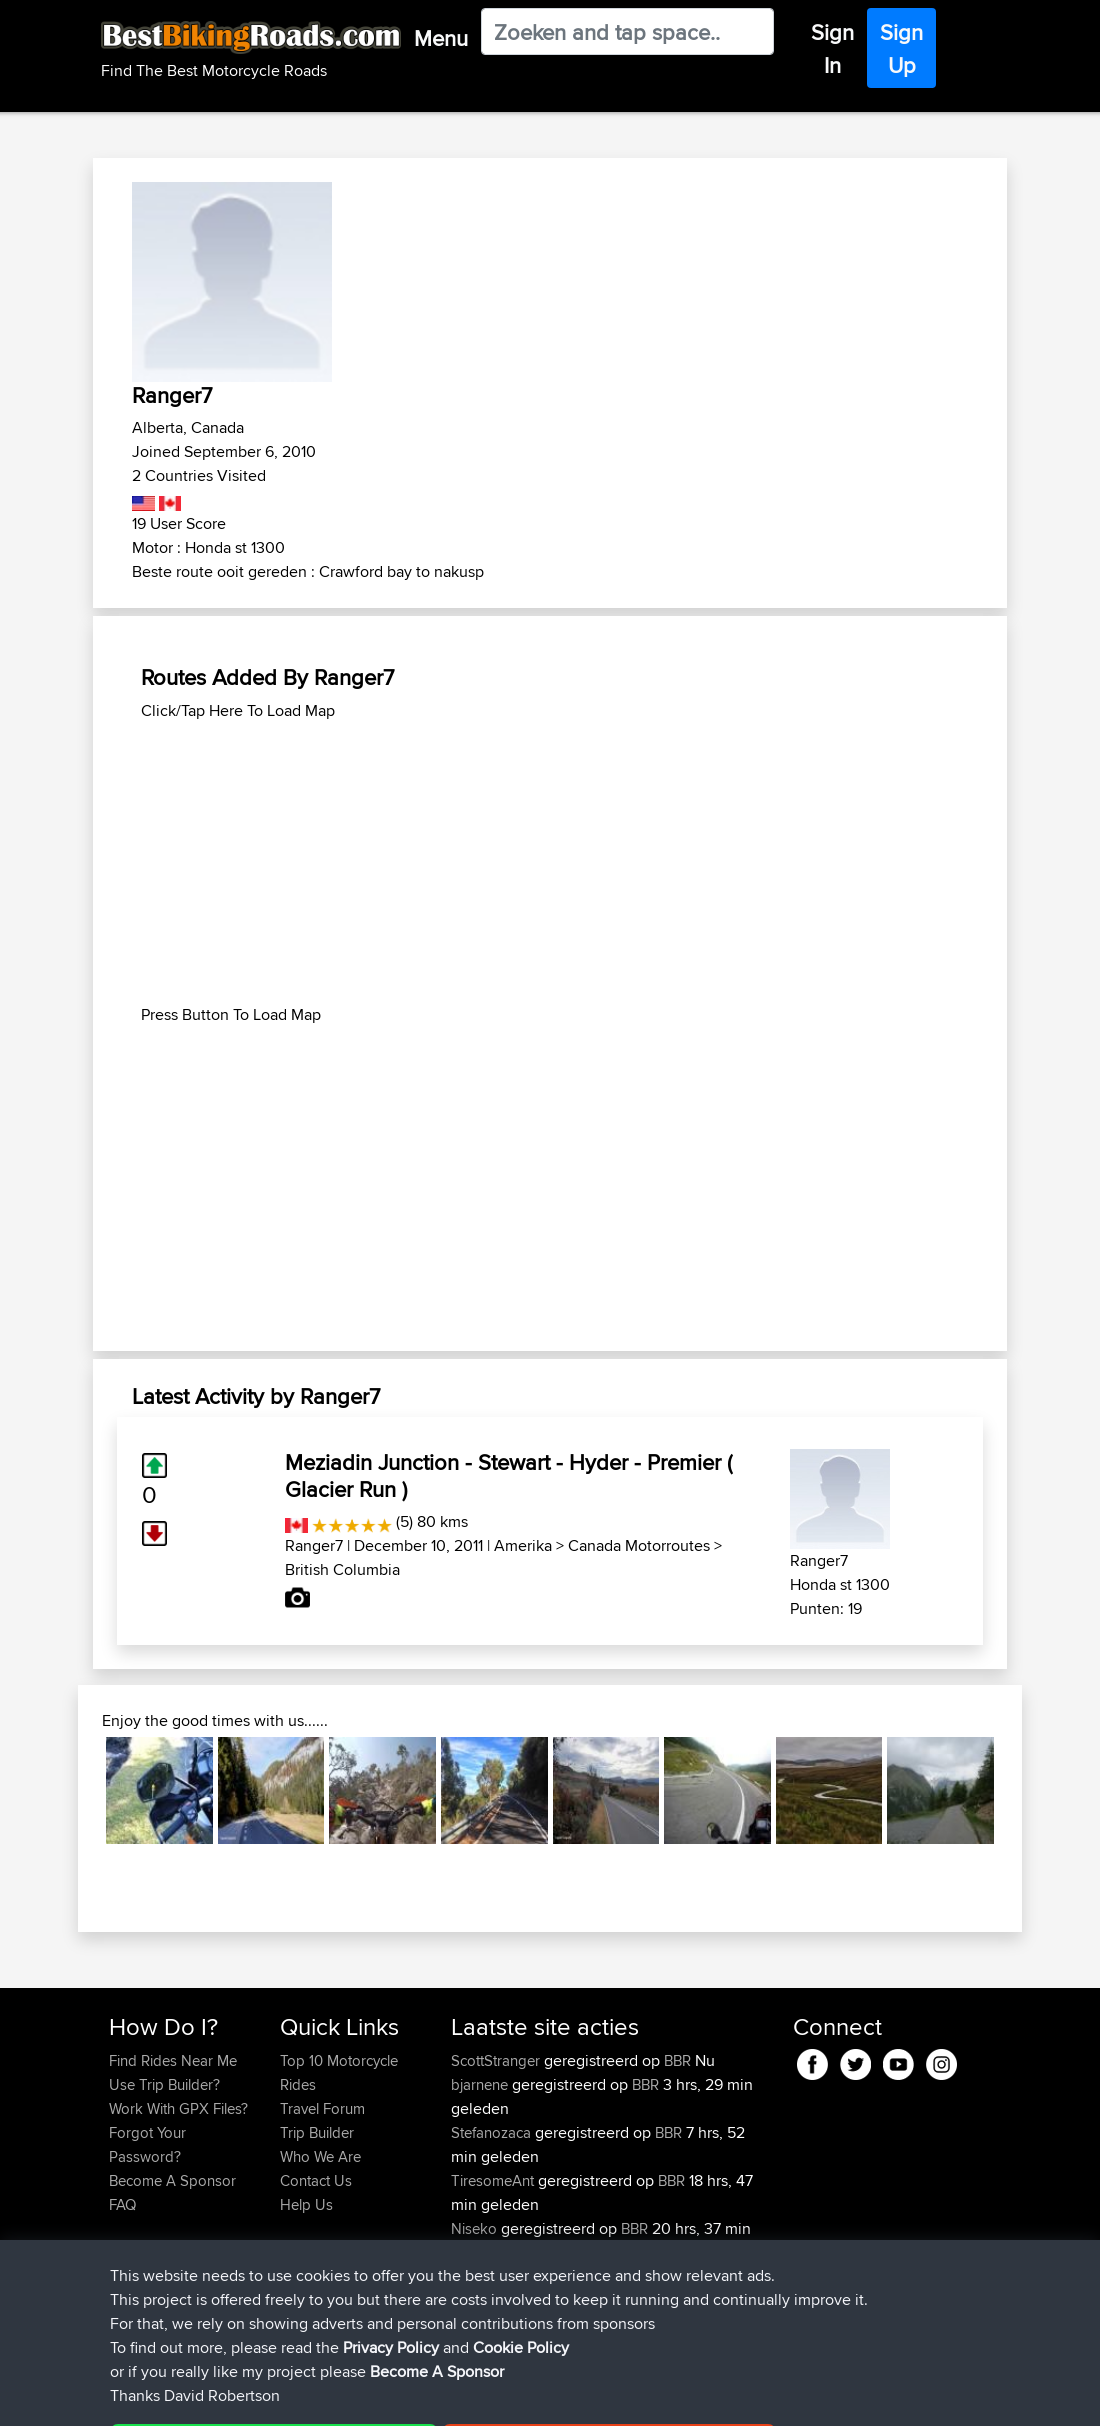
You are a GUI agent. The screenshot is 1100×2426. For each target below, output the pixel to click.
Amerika (523, 1545)
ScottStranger (497, 2060)
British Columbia (342, 1569)
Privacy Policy (377, 2396)
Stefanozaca (493, 2132)
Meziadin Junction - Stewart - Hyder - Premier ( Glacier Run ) (508, 1475)
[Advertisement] (550, 863)
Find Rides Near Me (173, 2060)
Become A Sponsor (172, 2180)
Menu (441, 38)
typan (471, 2276)
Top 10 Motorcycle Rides (339, 2072)
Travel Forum (322, 2108)
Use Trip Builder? (164, 2084)
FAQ (122, 2204)
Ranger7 (314, 1545)
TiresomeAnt (494, 2180)
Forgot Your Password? (147, 2144)
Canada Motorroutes (639, 1545)
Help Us (306, 2204)
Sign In (832, 48)
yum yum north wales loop (640, 2276)
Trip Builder (317, 2132)
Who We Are (320, 2156)
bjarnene (481, 2084)
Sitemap (295, 2396)
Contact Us (316, 2180)
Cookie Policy (476, 2396)
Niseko (476, 2228)
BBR (677, 2060)
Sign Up (901, 48)
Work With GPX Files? (178, 2108)
